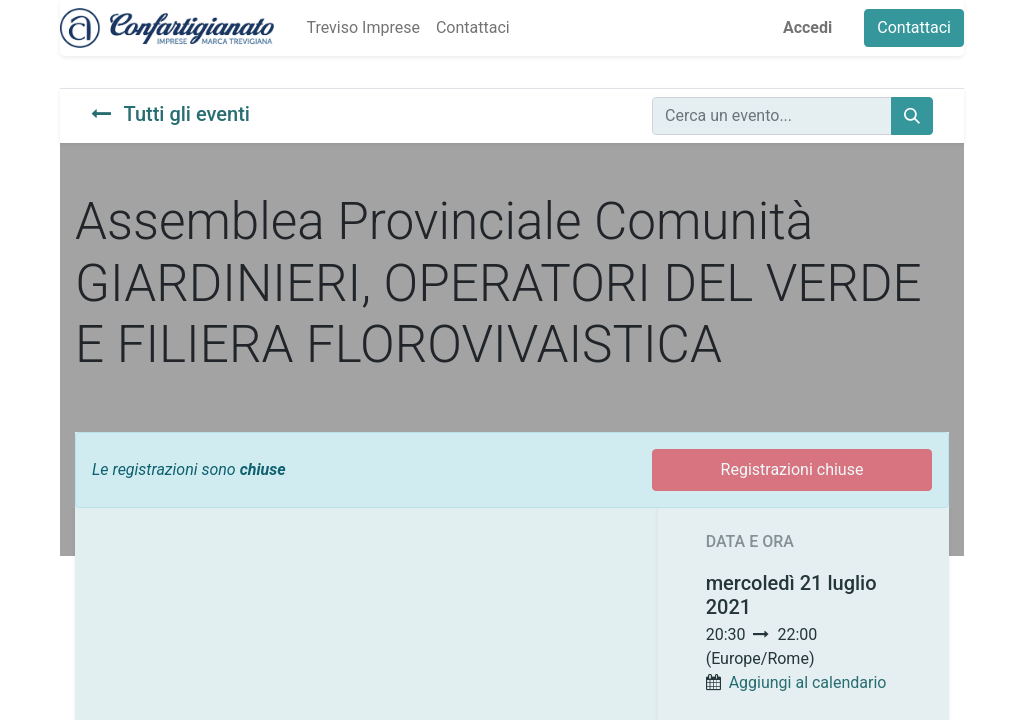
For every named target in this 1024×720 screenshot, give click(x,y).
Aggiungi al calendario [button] (808, 682)
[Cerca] (912, 116)
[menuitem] (362, 28)
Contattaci (914, 27)
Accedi (807, 27)
